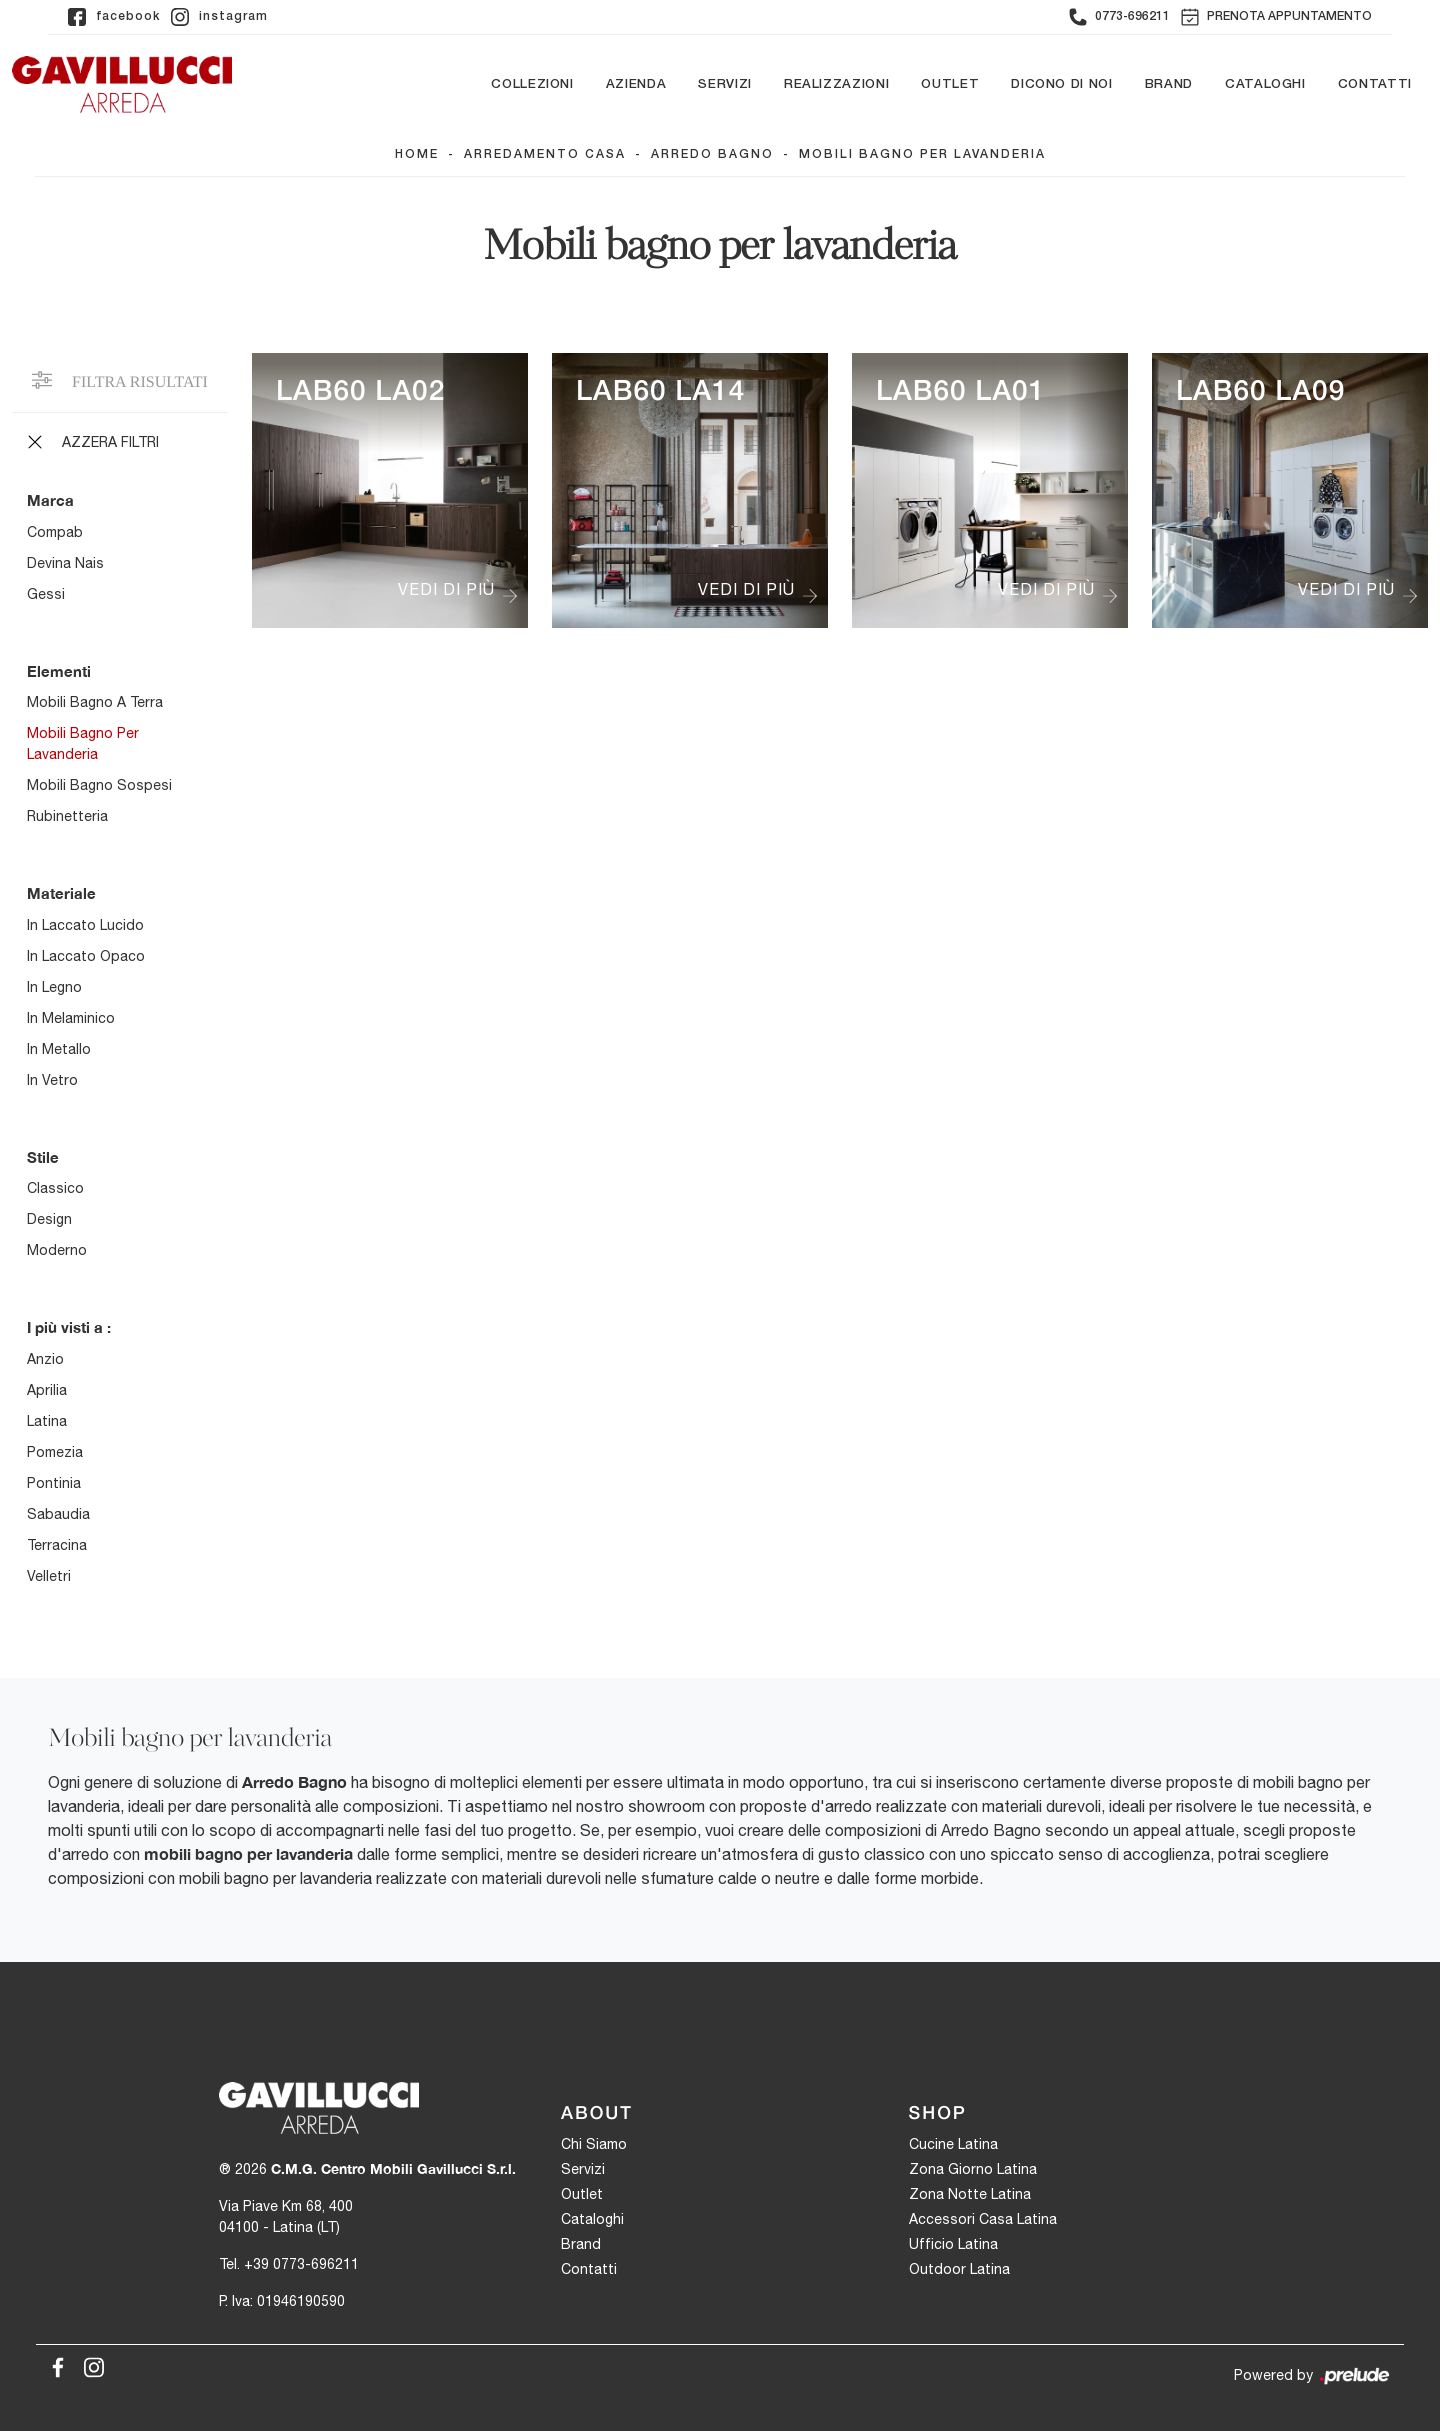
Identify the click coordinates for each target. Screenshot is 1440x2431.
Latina (47, 1421)
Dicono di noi (1061, 84)
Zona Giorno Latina (973, 2170)
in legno (54, 987)
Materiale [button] (61, 894)
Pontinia (54, 1483)
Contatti (1375, 84)
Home (417, 155)
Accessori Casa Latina (983, 2220)
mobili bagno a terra (95, 703)
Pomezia (55, 1452)
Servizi (725, 84)
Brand (1169, 84)
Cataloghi (1265, 84)
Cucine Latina (953, 2145)
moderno (57, 1251)
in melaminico (71, 1018)
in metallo (59, 1049)
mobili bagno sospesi (99, 786)
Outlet (950, 84)
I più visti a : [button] (69, 1328)
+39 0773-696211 (301, 2264)
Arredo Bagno (712, 155)
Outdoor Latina (959, 2270)
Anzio (45, 1359)
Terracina (57, 1545)
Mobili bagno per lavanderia (922, 155)
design (49, 1220)
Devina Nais (65, 563)
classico (55, 1189)
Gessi (46, 594)
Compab (55, 532)
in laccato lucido (85, 925)
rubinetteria (67, 817)
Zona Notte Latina (970, 2195)
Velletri (49, 1576)
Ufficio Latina (953, 2245)
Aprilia (47, 1390)
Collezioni (532, 84)
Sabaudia (58, 1514)
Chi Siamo (594, 2145)
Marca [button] (50, 501)
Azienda (636, 84)
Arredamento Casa (545, 155)
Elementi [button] (59, 671)
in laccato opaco (86, 956)
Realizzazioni (836, 84)
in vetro (52, 1080)
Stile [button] (43, 1157)
